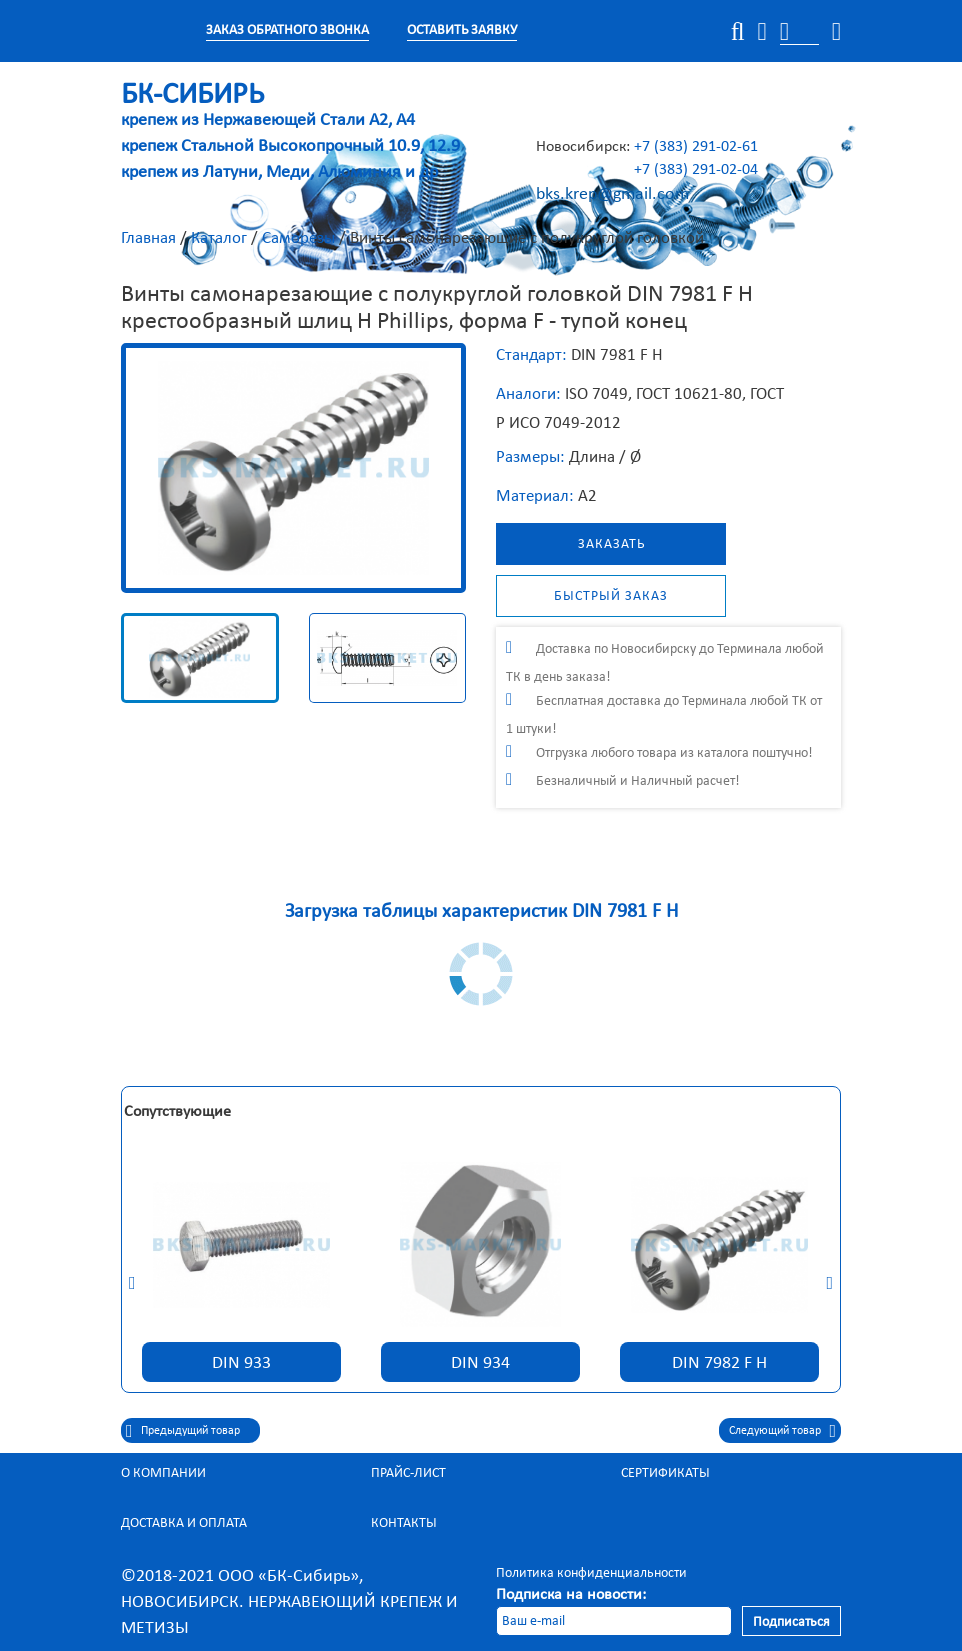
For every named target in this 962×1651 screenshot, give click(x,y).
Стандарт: (531, 354)
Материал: (535, 495)
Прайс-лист (408, 1472)
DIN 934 (480, 1362)
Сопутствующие (177, 1110)
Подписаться (791, 1621)
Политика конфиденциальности (591, 1572)
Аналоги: (528, 393)
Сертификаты (665, 1472)
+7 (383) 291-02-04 (696, 168)
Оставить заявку (462, 29)
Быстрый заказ (611, 595)
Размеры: (530, 456)
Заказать (611, 543)
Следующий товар (775, 1430)
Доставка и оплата (184, 1522)
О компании (163, 1472)
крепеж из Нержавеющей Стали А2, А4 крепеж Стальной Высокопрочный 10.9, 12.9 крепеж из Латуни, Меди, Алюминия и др (290, 134)
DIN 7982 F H (719, 1362)
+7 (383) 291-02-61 (696, 145)
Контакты (404, 1522)
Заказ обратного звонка (287, 29)
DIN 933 (241, 1362)
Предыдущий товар (190, 1430)
